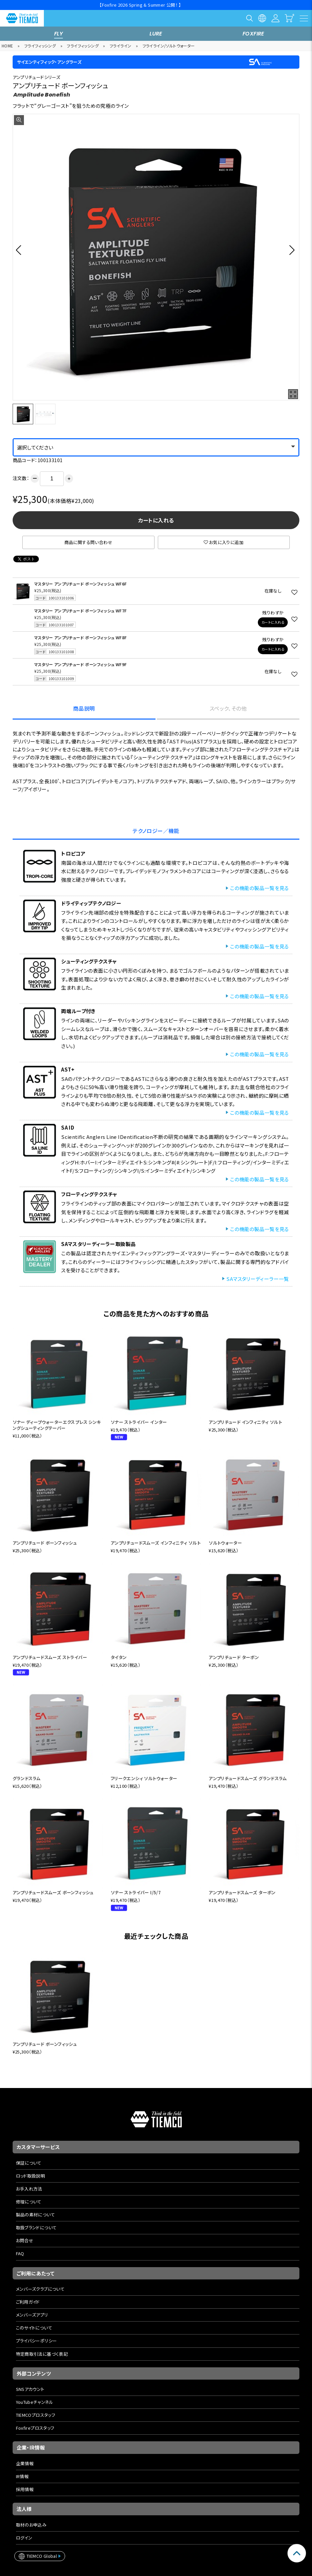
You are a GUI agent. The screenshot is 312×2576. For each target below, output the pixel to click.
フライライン (120, 45)
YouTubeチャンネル (34, 2402)
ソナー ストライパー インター (139, 1422)
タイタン (119, 1657)
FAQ (20, 2253)
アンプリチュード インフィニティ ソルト (245, 1422)
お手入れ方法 (29, 2189)
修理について (29, 2201)
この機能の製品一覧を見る (259, 887)
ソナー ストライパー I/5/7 (136, 1892)
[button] (20, 250)
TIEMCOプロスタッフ (35, 2415)
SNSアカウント (30, 2389)
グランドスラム (27, 1778)
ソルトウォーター (225, 1543)
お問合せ (25, 2240)
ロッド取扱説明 (30, 2176)
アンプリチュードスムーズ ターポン (242, 1892)
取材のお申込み (31, 2525)
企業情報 (25, 2463)
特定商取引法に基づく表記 (42, 2354)
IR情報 (22, 2476)
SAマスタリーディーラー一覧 (257, 1278)
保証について (29, 2163)
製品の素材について (35, 2214)
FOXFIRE (253, 33)
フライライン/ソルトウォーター (169, 45)
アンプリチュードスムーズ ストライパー (50, 1657)
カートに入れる (156, 520)
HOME (7, 45)
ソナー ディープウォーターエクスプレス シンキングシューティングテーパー (57, 1425)
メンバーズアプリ (32, 2315)
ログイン (24, 2538)
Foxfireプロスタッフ (35, 2428)
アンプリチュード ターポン (234, 1657)
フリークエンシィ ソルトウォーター (144, 1778)
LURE (156, 33)
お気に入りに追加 (224, 542)
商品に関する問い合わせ (88, 542)
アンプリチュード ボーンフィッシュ (45, 1543)
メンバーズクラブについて (40, 2289)
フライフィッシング (40, 45)
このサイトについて (34, 2328)
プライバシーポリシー (36, 2340)
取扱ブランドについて (36, 2227)
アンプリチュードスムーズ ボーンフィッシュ (53, 1892)
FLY (58, 33)
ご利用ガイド (28, 2302)
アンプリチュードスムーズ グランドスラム (248, 1778)
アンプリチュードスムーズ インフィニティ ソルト (156, 1543)
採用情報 (25, 2489)
